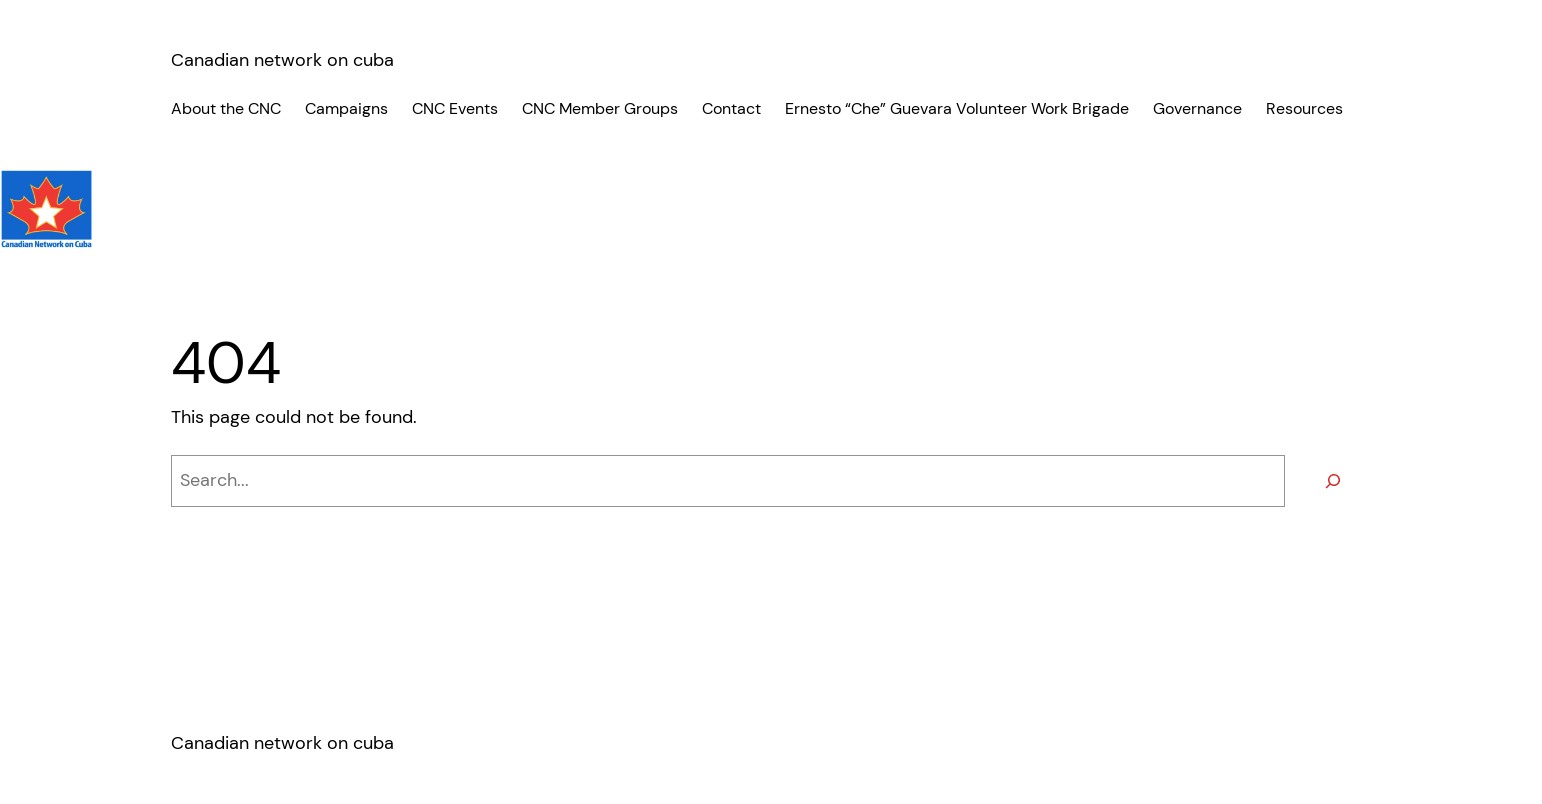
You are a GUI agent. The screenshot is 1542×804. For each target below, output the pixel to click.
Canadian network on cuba (282, 60)
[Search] (1333, 481)
